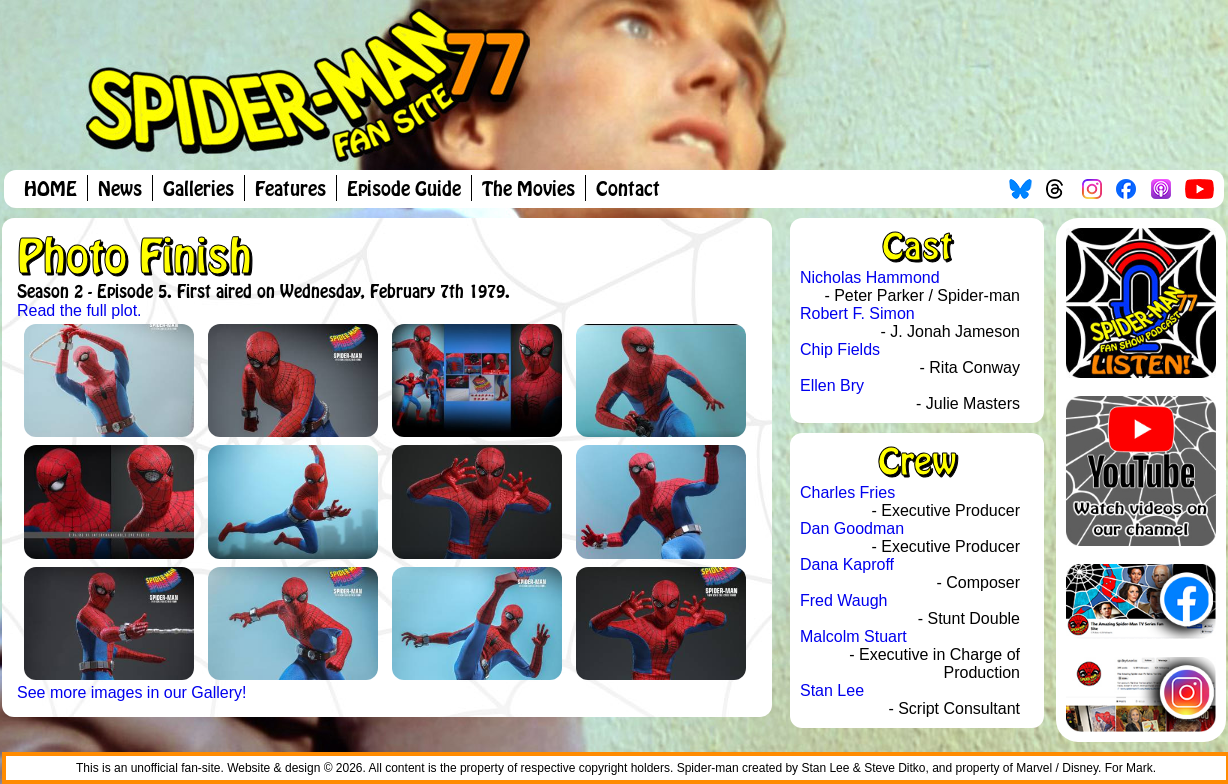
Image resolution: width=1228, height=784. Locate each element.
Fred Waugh (843, 600)
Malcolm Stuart (853, 636)
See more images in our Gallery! (131, 692)
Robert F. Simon (857, 313)
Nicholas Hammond (870, 277)
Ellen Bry (832, 385)
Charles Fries (847, 492)
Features (290, 190)
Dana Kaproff (847, 564)
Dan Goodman (852, 528)
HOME (50, 190)
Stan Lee (832, 690)
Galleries (198, 190)
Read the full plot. (79, 310)
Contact (628, 190)
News (120, 190)
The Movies (528, 190)
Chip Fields (840, 349)
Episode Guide (404, 190)
